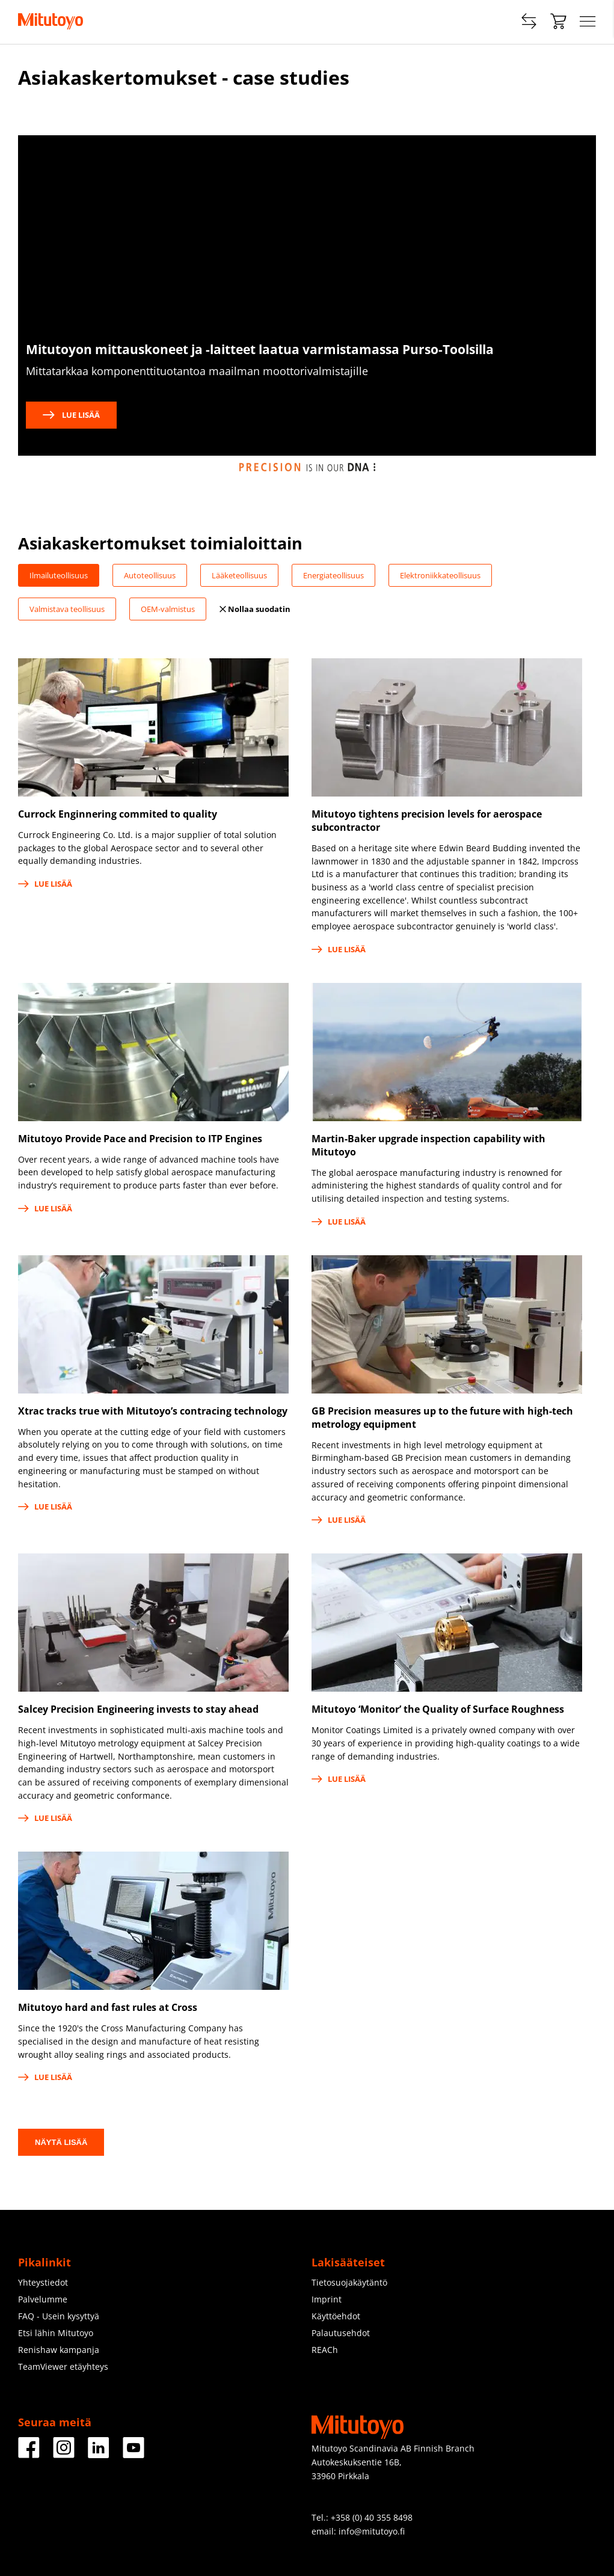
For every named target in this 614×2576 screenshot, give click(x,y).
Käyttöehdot (336, 2316)
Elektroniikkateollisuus (440, 575)
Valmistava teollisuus (67, 609)
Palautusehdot (341, 2333)
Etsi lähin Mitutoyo (55, 2333)
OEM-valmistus (168, 609)
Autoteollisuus (150, 575)
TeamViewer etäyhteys (63, 2366)
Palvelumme (42, 2299)
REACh (325, 2349)
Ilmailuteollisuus (58, 575)
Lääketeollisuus (239, 575)
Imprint (327, 2299)
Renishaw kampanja (58, 2349)
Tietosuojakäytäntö (349, 2282)
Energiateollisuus (333, 575)
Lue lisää (71, 415)
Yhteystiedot (43, 2282)
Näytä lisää (61, 2142)
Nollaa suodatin (255, 609)
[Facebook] (29, 2453)
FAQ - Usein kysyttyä (58, 2316)
